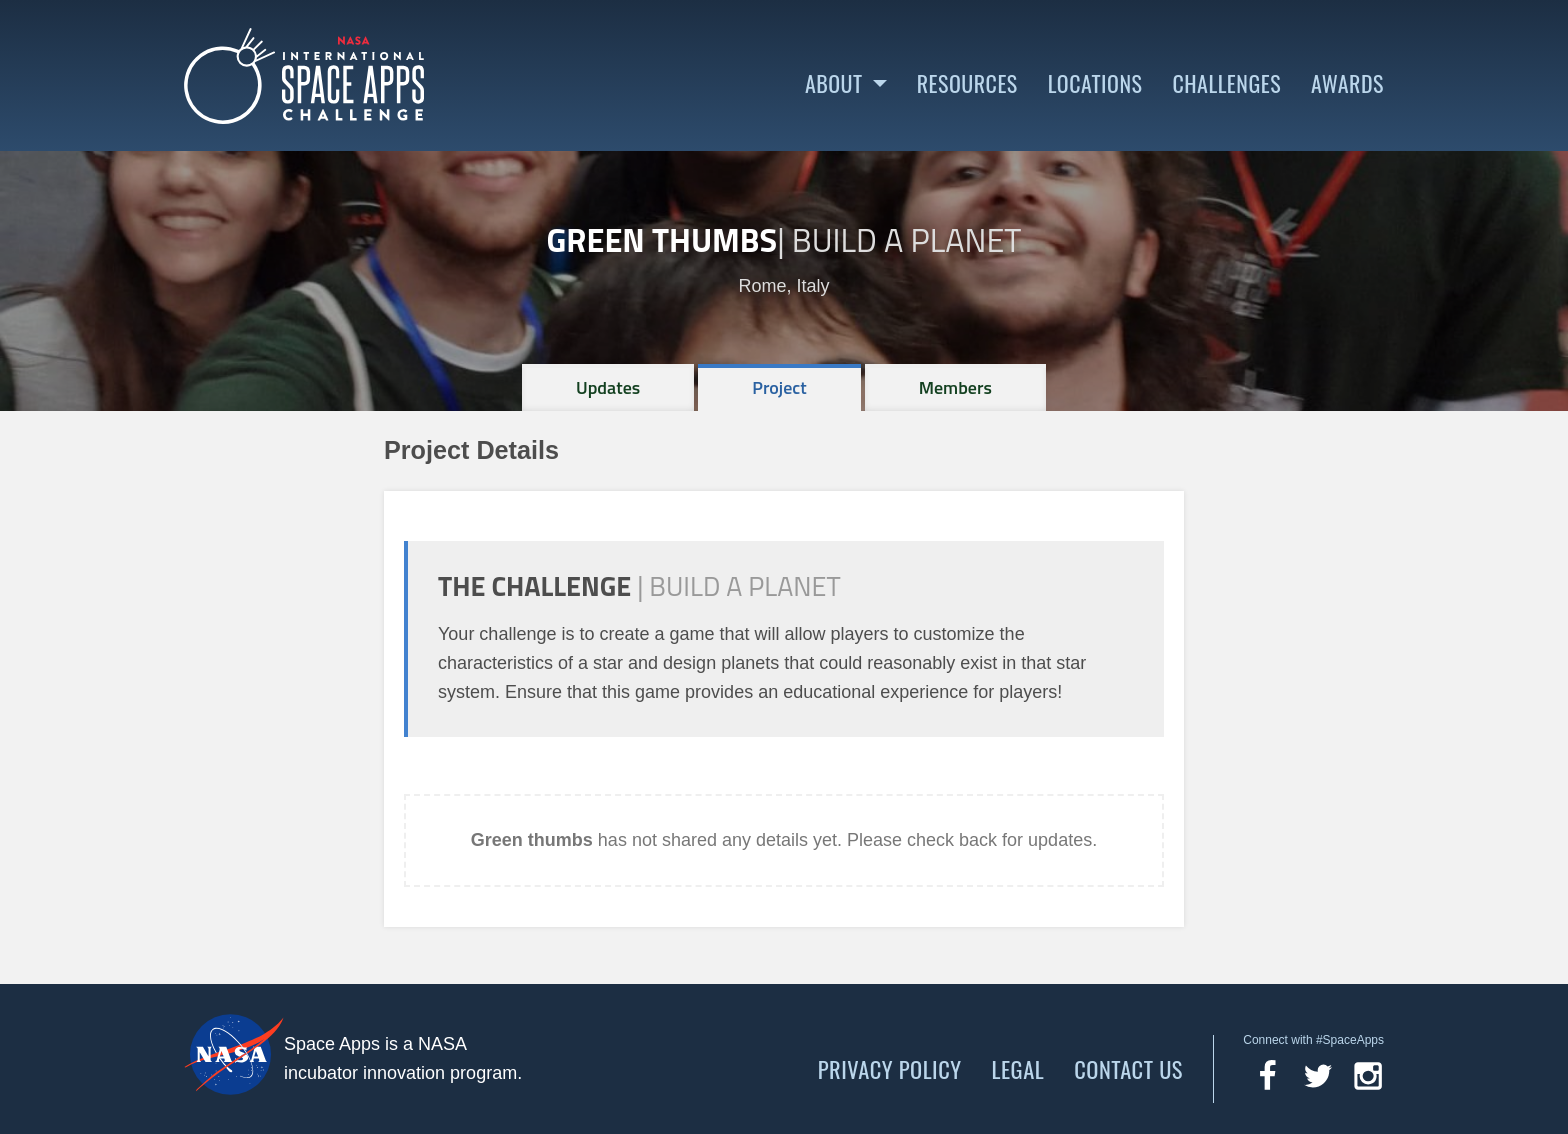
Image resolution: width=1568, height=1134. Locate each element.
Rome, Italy (783, 286)
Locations (1095, 84)
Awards (1347, 84)
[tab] (608, 387)
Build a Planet (907, 240)
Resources (967, 84)
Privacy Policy (890, 1069)
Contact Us (1128, 1069)
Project (779, 387)
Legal (1018, 1069)
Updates (608, 387)
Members (955, 387)
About (834, 84)
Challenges (1226, 84)
